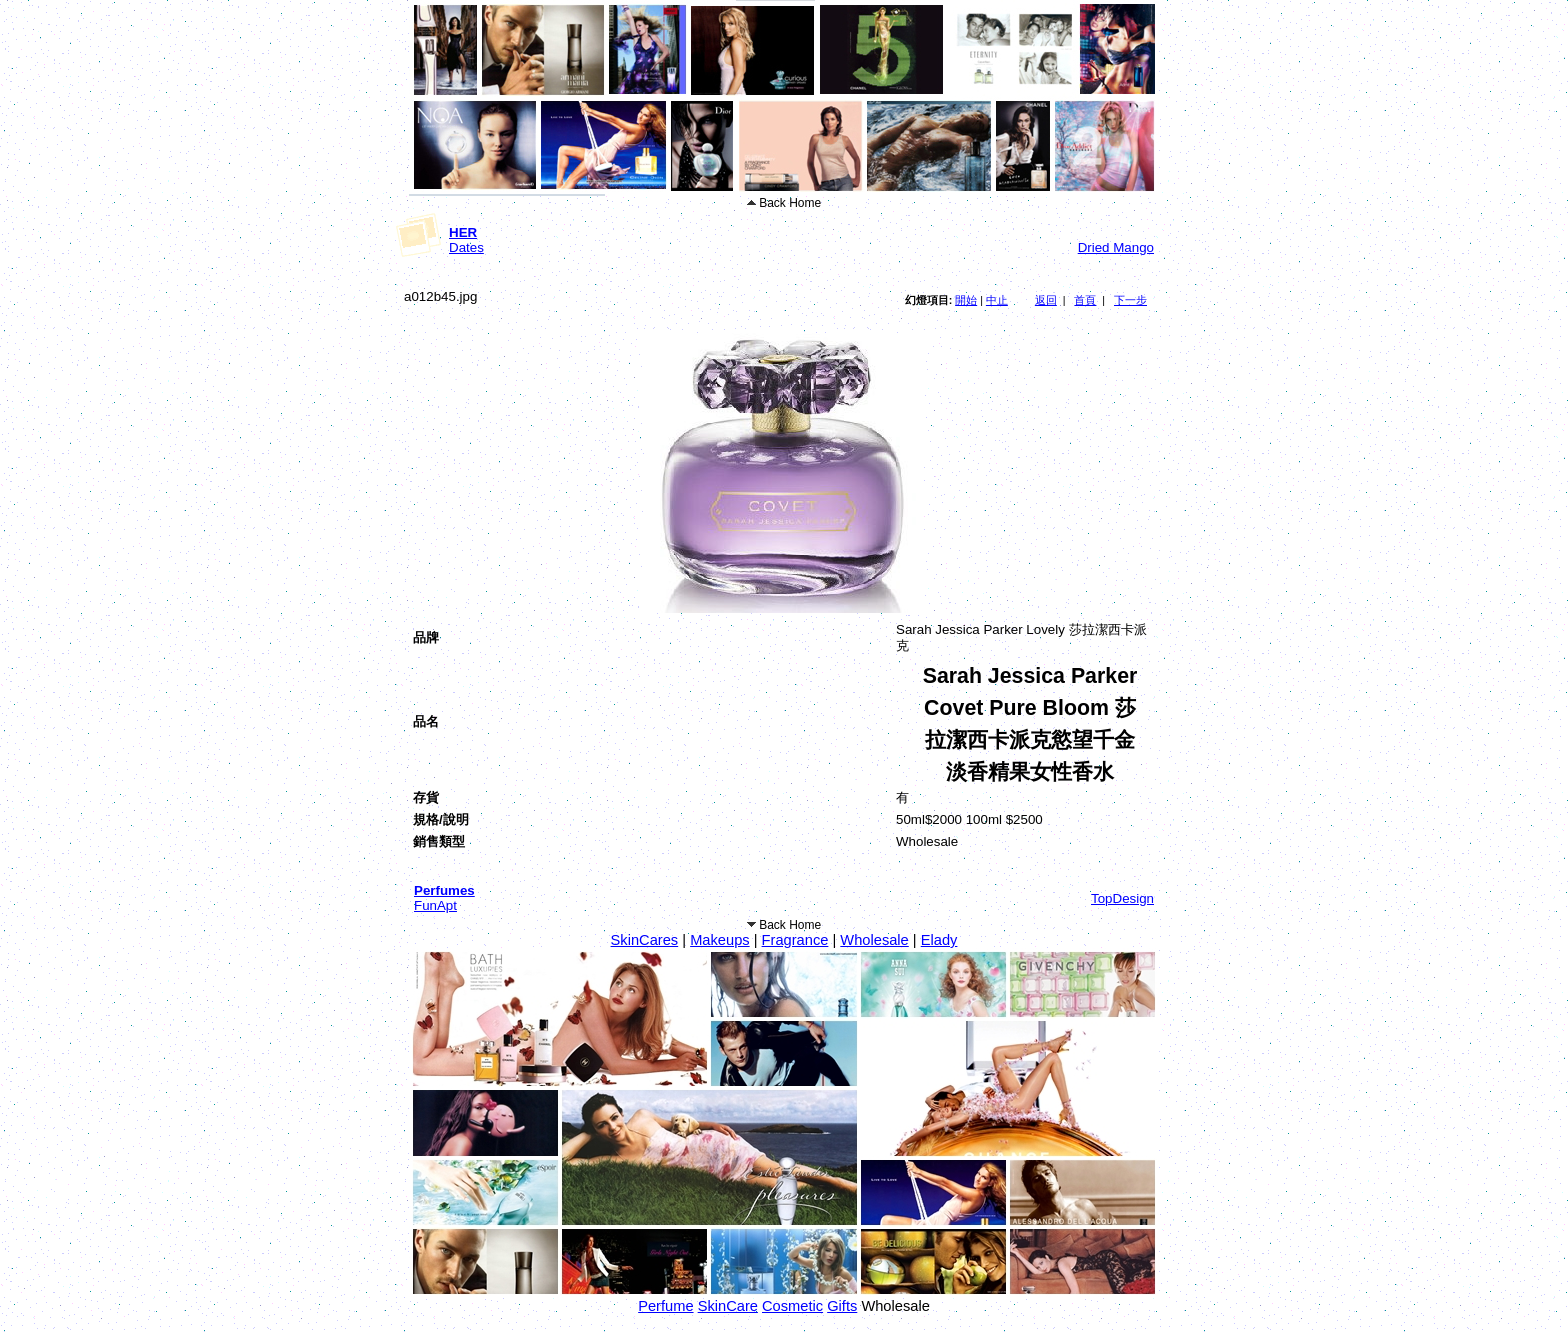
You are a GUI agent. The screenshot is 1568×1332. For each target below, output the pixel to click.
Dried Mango (1116, 247)
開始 (966, 300)
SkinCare (728, 1306)
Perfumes (444, 890)
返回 (1046, 300)
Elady (939, 940)
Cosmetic (792, 1306)
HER (463, 232)
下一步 (1130, 300)
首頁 (1085, 300)
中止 (997, 300)
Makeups (719, 940)
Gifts (842, 1306)
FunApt (435, 905)
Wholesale (874, 940)
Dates (466, 247)
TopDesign (1122, 898)
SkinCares (645, 940)
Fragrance (795, 940)
